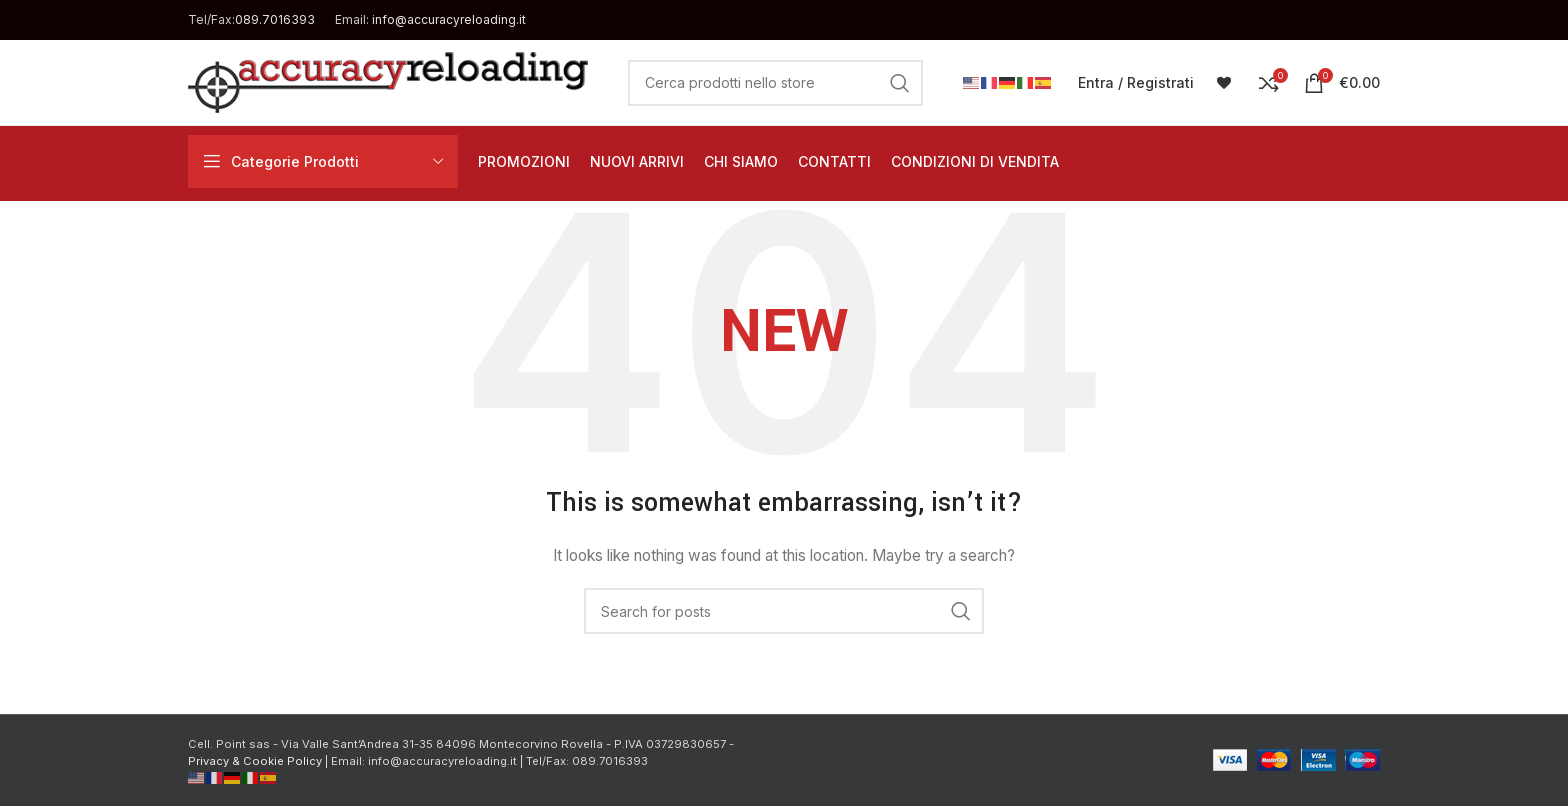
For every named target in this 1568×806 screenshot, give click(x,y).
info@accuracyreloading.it (449, 19)
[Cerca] (775, 83)
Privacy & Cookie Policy (255, 761)
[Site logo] (388, 80)
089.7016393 (275, 19)
